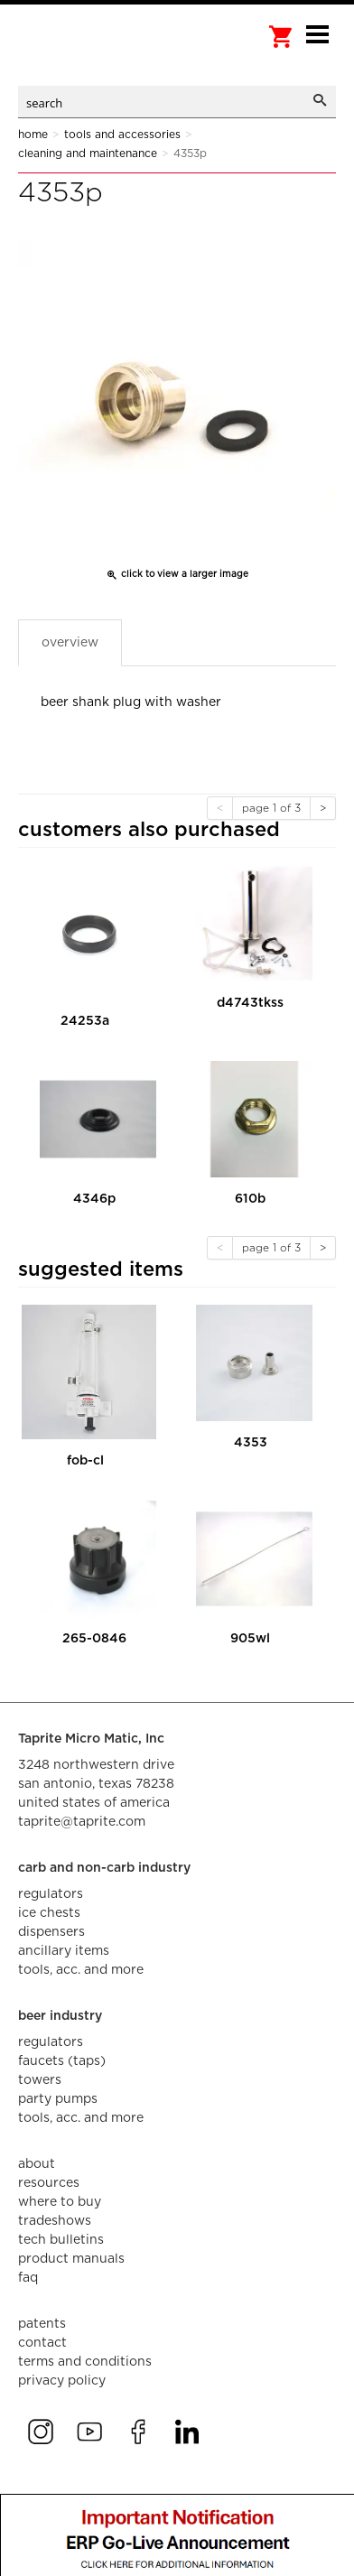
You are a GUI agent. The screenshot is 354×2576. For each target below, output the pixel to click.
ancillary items (63, 1951)
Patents (42, 2324)
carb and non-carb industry (104, 1868)
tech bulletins (61, 2240)
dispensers (51, 1932)
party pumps (58, 2099)
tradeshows (54, 2221)
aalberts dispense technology (108, 54)
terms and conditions (85, 2362)
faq (28, 2278)
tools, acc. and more (81, 1970)
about (36, 2164)
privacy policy (62, 2381)
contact (42, 2343)
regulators (50, 1894)
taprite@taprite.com (81, 1822)
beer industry (60, 2016)
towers (39, 2080)
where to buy (59, 2202)
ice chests (49, 1913)
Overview (70, 643)
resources (48, 2183)
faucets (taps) (62, 2061)
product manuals (71, 2259)
